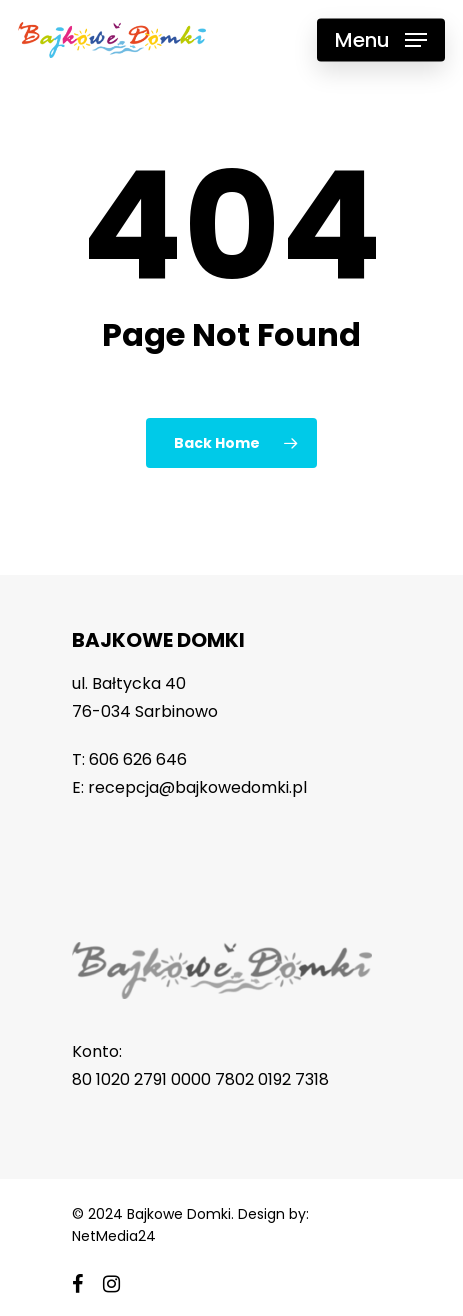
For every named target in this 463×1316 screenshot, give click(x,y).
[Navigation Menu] (381, 40)
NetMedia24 (114, 1236)
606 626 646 (138, 759)
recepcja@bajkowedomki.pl (197, 787)
